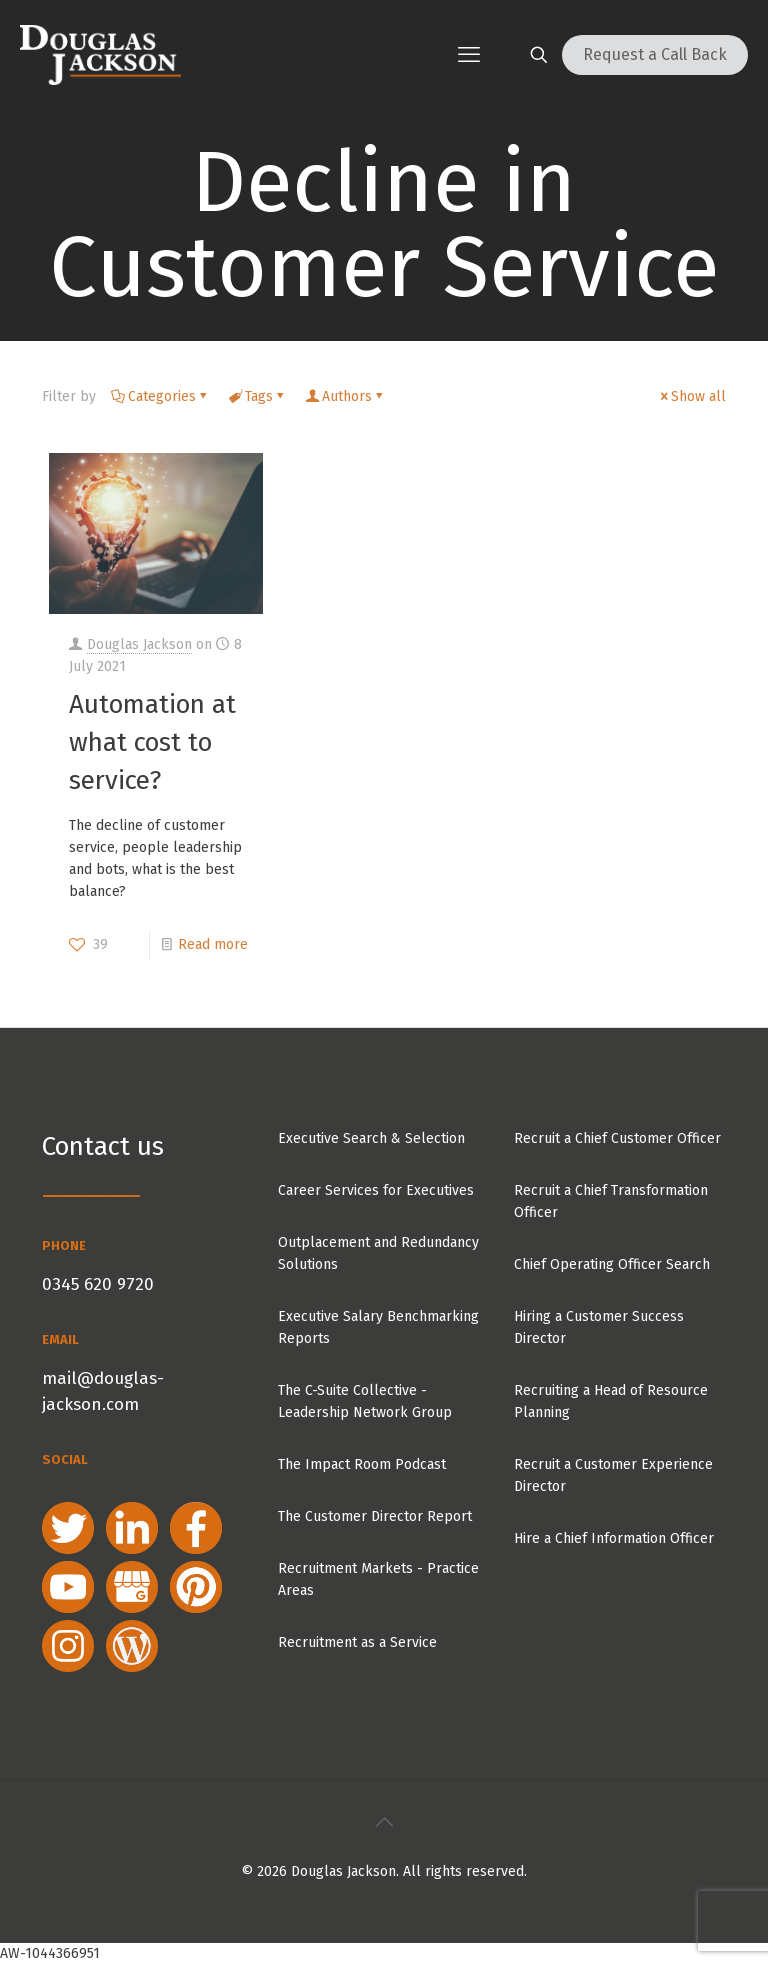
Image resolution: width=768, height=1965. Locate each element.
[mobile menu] (469, 55)
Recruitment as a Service (357, 1642)
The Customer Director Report (375, 1516)
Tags (257, 396)
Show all (691, 396)
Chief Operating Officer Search (612, 1264)
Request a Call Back (655, 54)
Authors (345, 396)
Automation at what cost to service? (152, 742)
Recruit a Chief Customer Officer (617, 1138)
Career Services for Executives (376, 1190)
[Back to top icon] (384, 1822)
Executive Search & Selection (371, 1138)
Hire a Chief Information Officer (614, 1538)
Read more (213, 944)
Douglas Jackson (139, 644)
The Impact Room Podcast (362, 1464)
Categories (160, 396)
